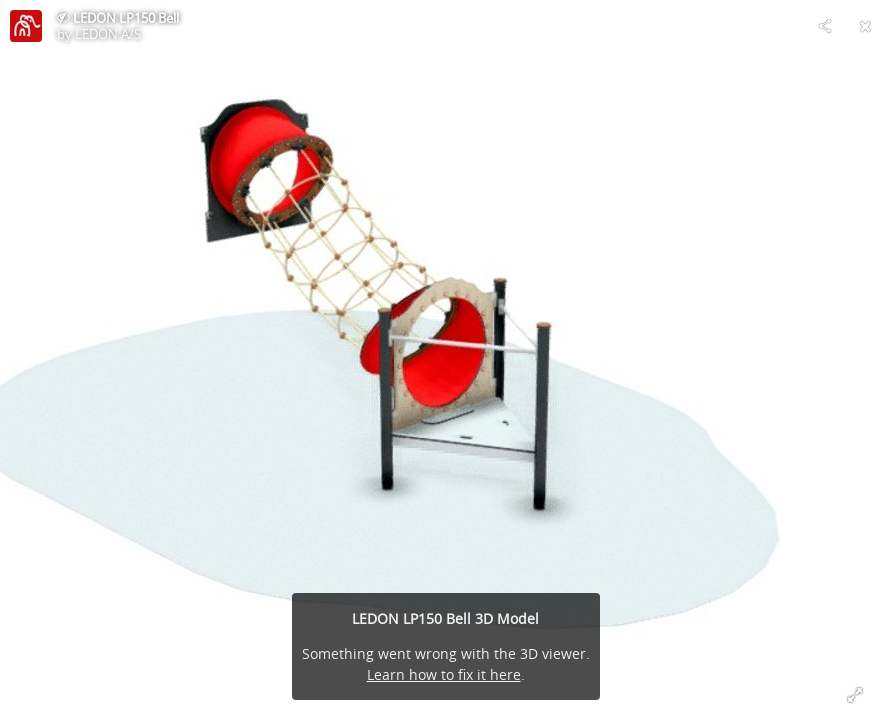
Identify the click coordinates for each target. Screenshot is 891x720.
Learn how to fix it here (444, 674)
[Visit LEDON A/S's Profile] (26, 26)
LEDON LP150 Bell (126, 18)
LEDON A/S (108, 34)
